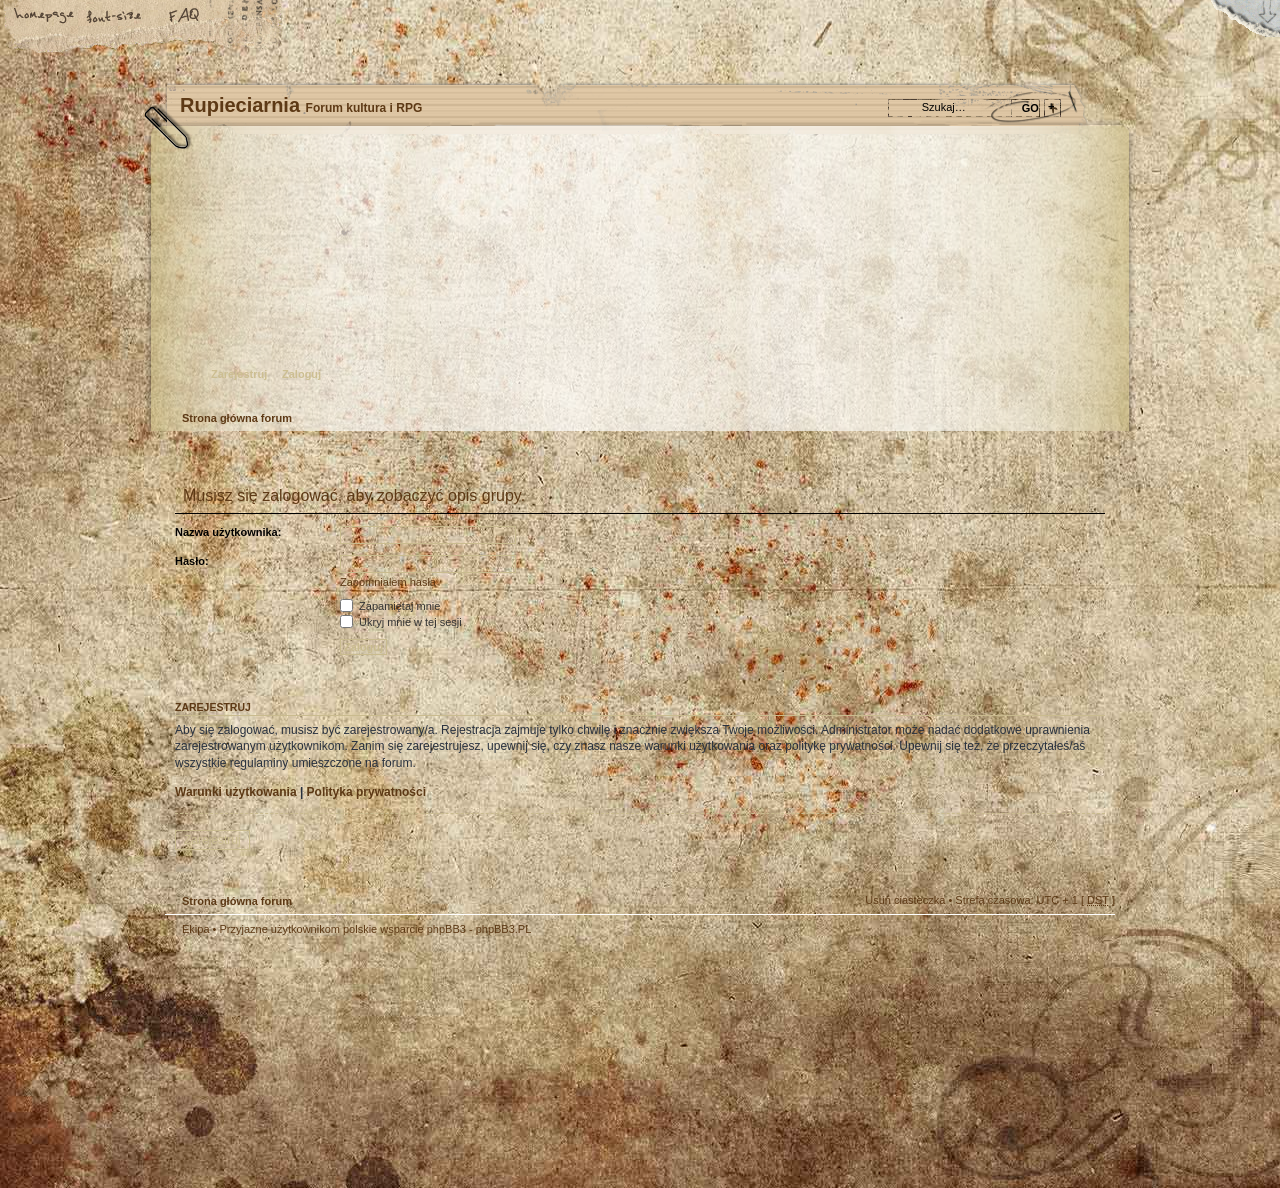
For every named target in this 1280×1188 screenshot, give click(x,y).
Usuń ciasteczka (905, 900)
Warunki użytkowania (236, 792)
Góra (1090, 942)
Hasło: (192, 561)
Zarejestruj (239, 374)
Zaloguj (301, 374)
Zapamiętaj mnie (390, 606)
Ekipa (196, 929)
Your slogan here (480, 1064)
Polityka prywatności (366, 792)
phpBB (390, 1062)
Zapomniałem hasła (388, 582)
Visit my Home (1055, 1120)
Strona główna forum (637, 275)
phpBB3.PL (504, 929)
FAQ (185, 17)
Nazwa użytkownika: (228, 532)
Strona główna (45, 17)
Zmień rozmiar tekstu (115, 17)
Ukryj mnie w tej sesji (401, 622)
